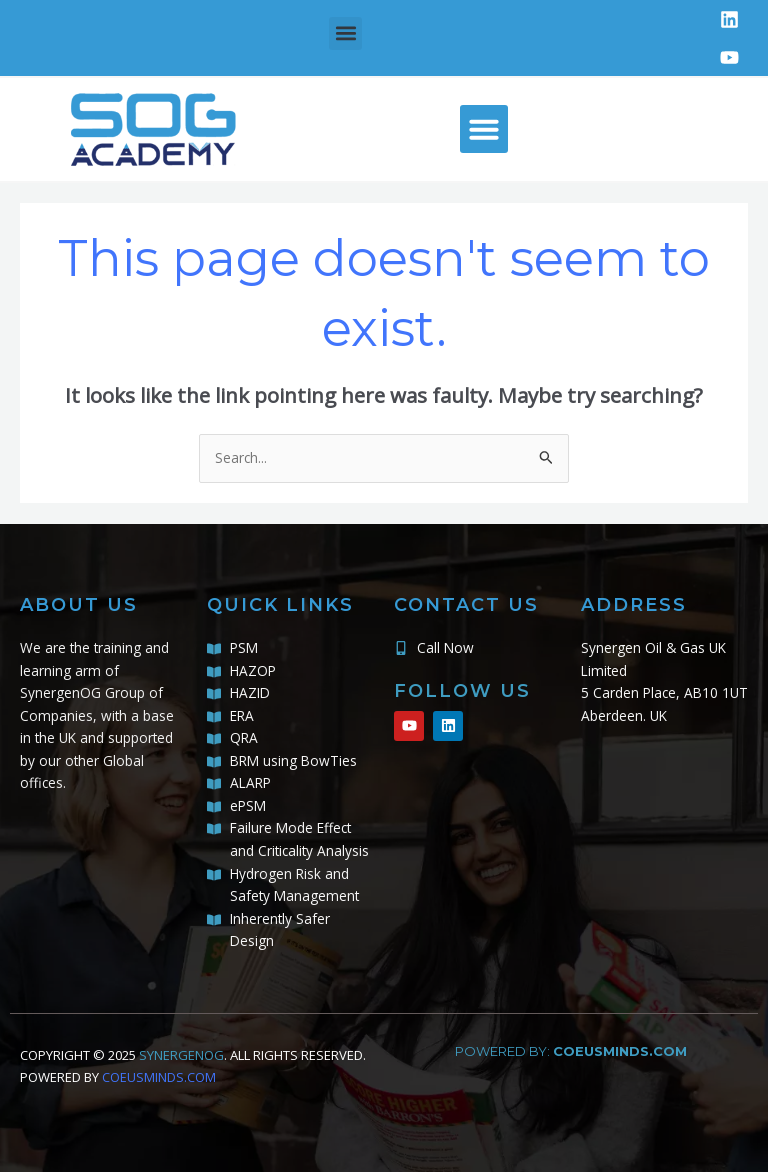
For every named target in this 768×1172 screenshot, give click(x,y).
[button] (345, 33)
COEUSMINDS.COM (159, 1077)
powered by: (571, 1051)
